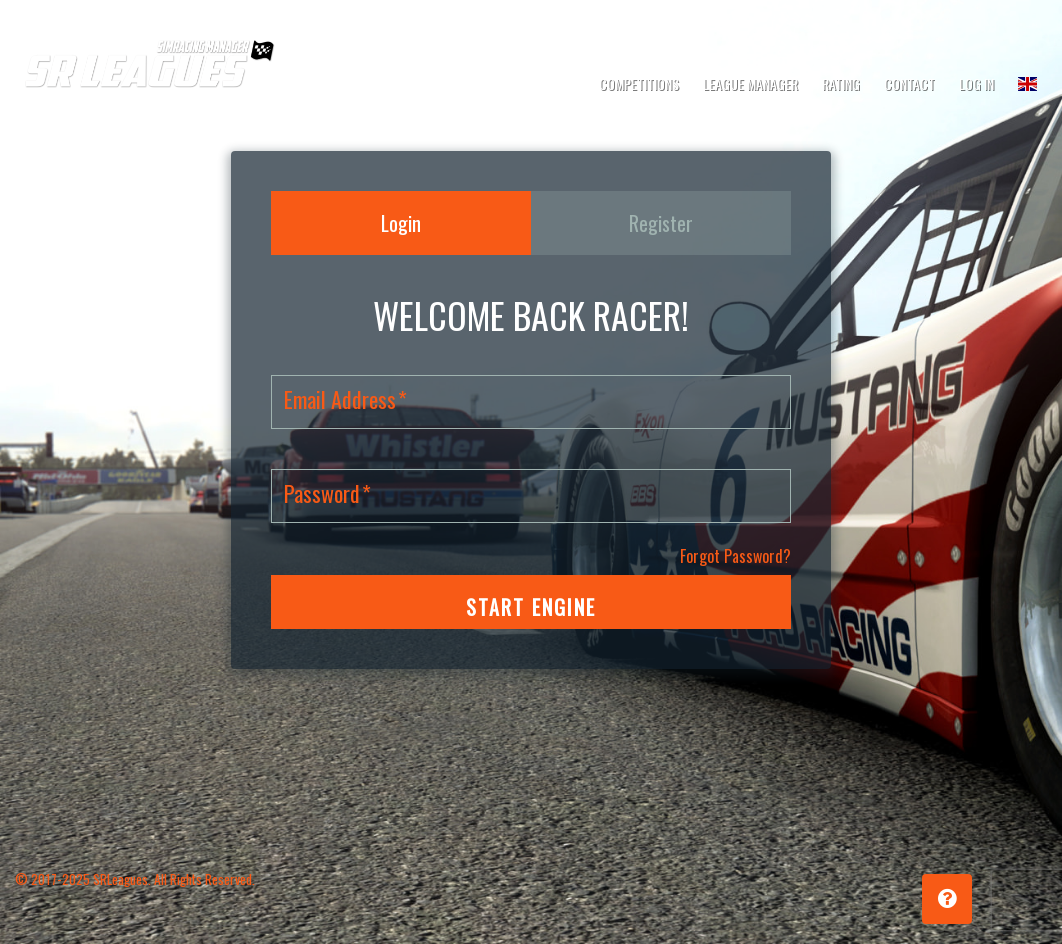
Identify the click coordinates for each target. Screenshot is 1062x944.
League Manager (750, 83)
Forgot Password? (735, 556)
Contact (909, 83)
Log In (976, 83)
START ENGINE (531, 607)
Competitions (639, 83)
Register (661, 223)
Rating (841, 83)
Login (401, 223)
